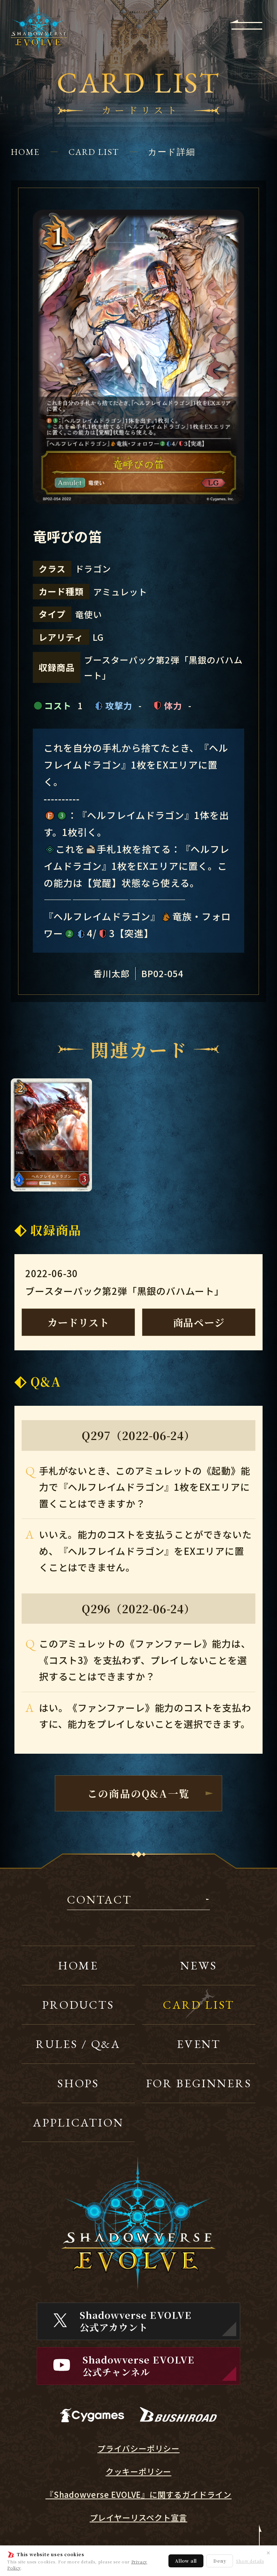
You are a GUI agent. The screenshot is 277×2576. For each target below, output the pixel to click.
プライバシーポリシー (138, 2448)
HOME (25, 151)
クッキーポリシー (138, 2471)
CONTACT (99, 1900)
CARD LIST (94, 151)
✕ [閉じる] (268, 2552)
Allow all (186, 2561)
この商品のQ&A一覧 (138, 1793)
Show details (250, 2561)
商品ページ (199, 1322)
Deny (219, 2561)
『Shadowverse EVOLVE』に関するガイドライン (138, 2494)
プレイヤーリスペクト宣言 (139, 2517)
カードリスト (78, 1322)
